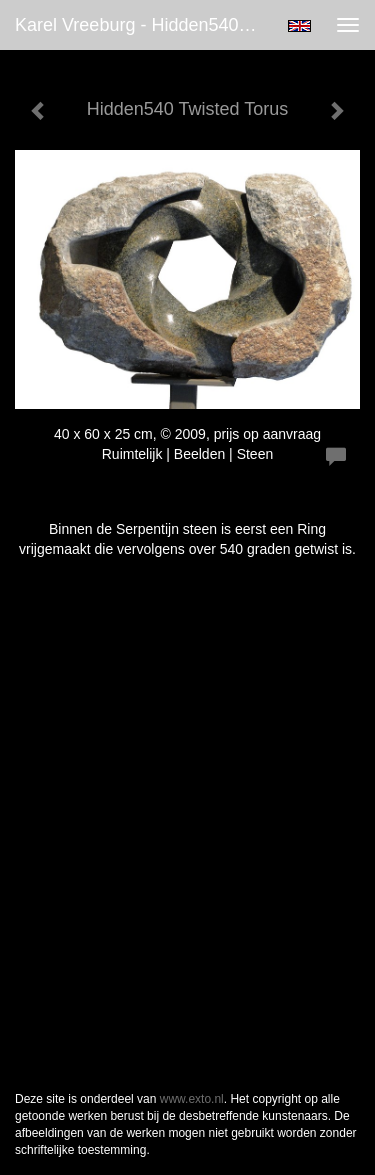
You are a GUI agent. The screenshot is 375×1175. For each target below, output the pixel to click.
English (299, 26)
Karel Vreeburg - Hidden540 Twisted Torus (143, 25)
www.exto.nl (192, 1099)
